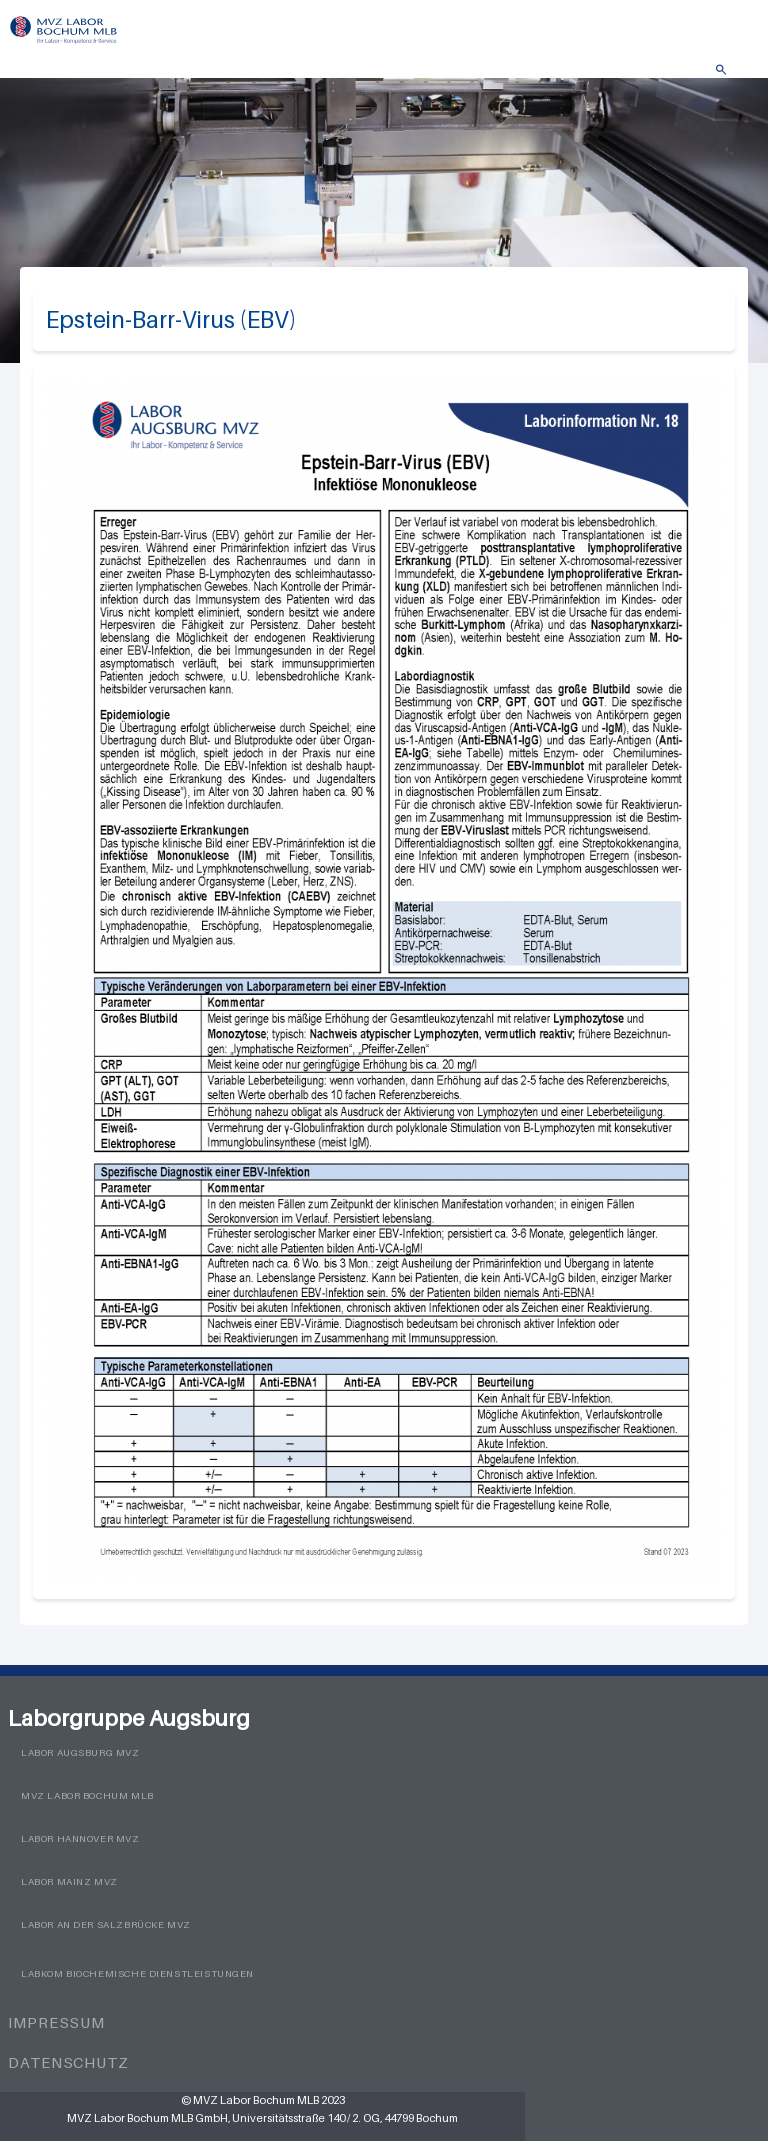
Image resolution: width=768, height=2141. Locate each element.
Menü (743, 75)
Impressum (56, 2022)
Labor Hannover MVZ (80, 1838)
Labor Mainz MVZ (69, 1881)
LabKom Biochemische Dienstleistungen (137, 1973)
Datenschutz (68, 2062)
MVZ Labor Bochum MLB (87, 1795)
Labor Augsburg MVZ (80, 1752)
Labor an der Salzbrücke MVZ (106, 1924)
